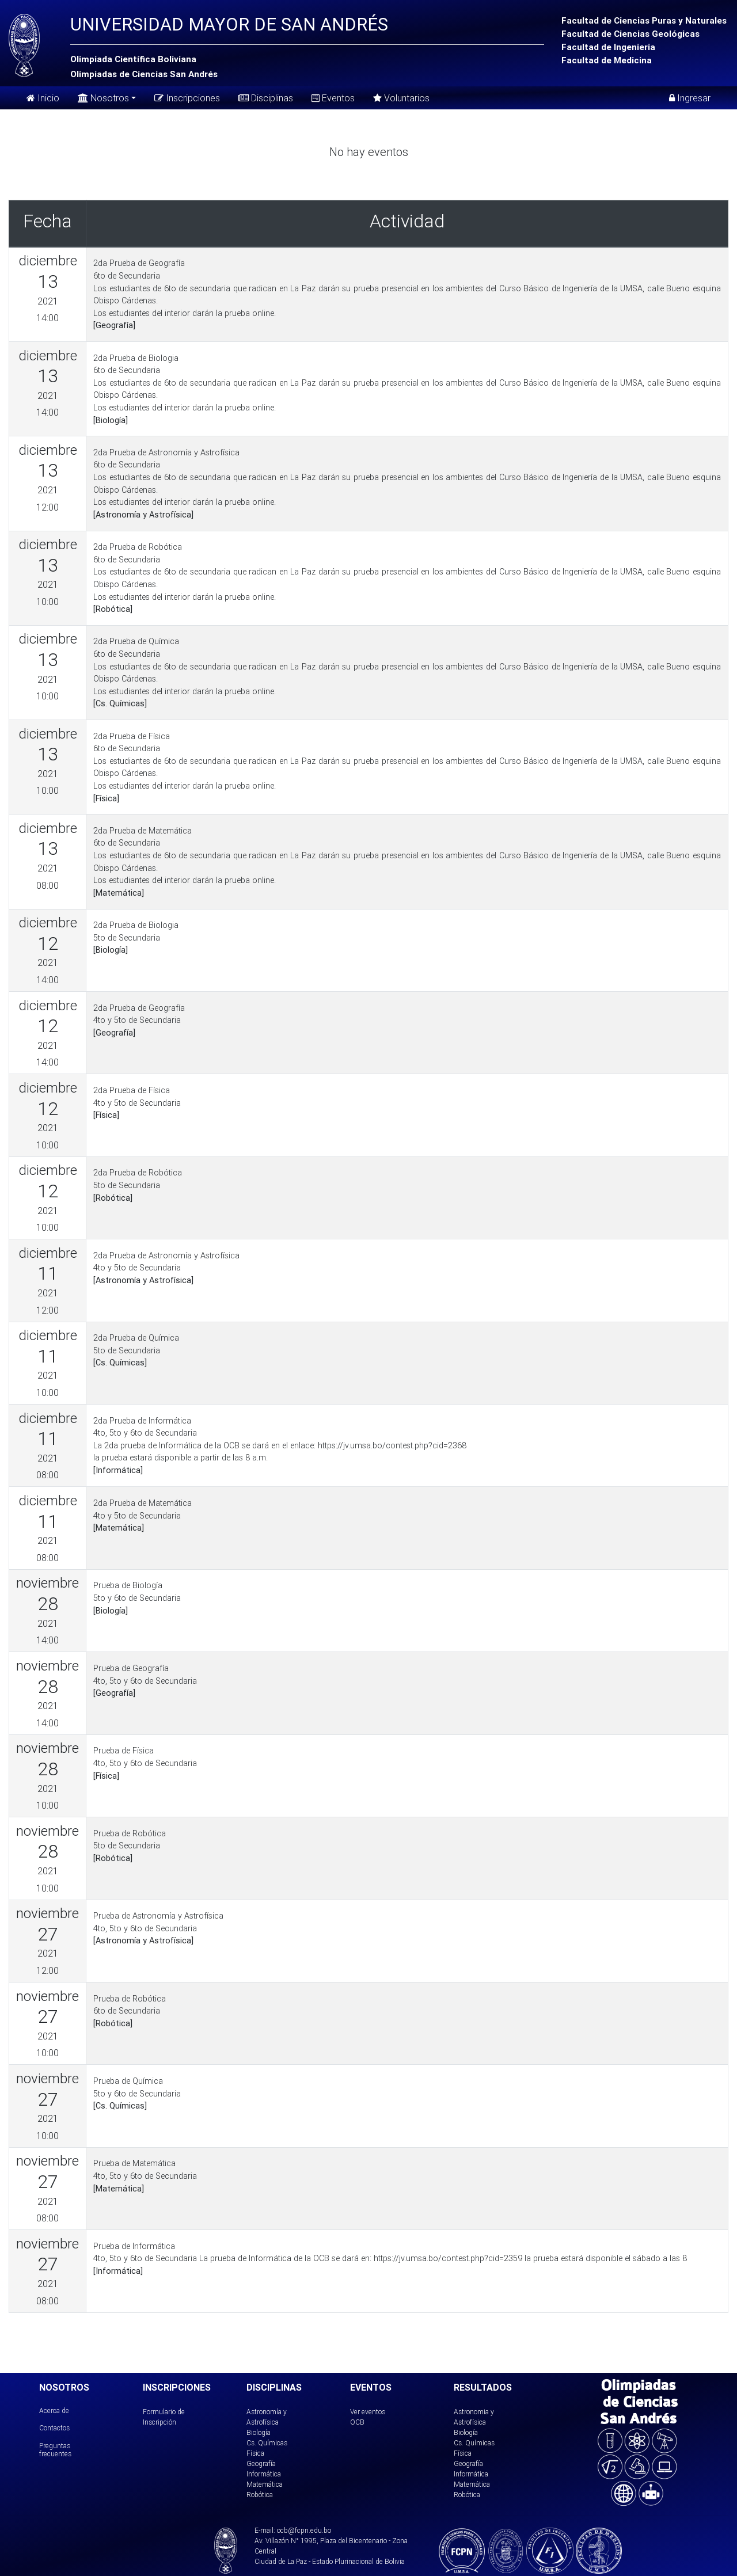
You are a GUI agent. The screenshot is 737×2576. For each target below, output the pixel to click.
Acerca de (54, 2410)
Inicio (42, 98)
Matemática (264, 2484)
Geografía (261, 2463)
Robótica (259, 2494)
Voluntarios (401, 98)
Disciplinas (265, 98)
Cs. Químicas (266, 2442)
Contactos (54, 2427)
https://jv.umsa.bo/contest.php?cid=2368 (392, 1445)
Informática (263, 2474)
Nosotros (103, 97)
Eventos (333, 98)
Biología (258, 2432)
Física (255, 2453)
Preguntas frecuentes (55, 2449)
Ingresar (690, 98)
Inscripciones (187, 98)
